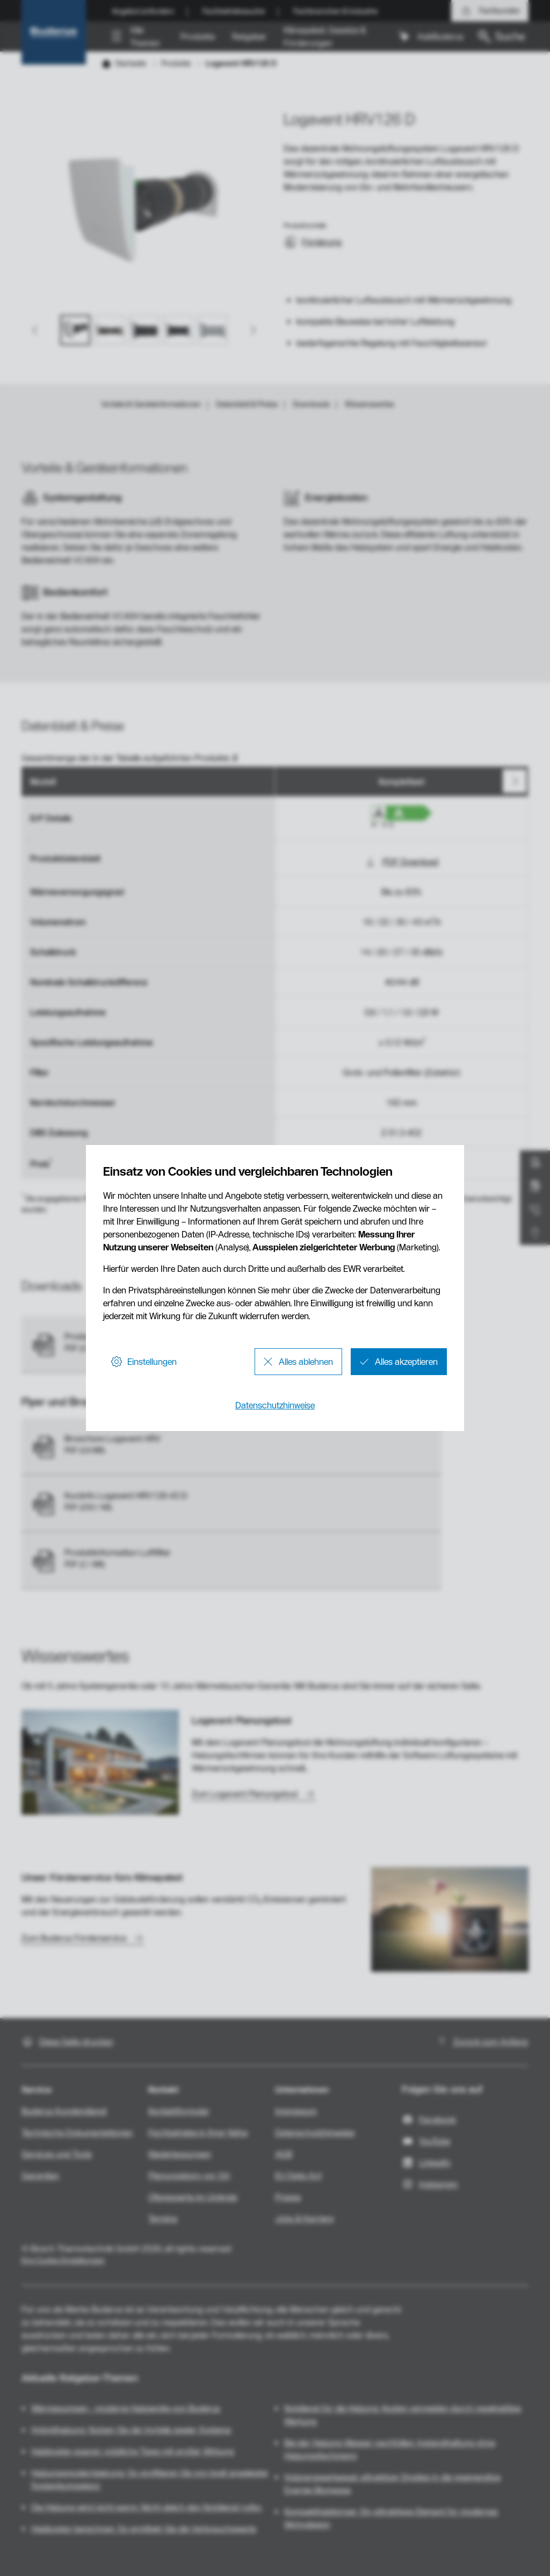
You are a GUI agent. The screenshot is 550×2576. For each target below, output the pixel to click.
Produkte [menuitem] (197, 36)
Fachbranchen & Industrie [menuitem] (335, 11)
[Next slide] (252, 330)
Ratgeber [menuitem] (249, 36)
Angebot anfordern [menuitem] (143, 11)
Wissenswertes (369, 404)
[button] (137, 37)
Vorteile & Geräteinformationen (151, 404)
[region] (275, 983)
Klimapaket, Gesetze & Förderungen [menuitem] (325, 36)
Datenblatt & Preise (247, 404)
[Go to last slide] (35, 330)
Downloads (311, 404)
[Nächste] (514, 781)
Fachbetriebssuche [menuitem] (233, 11)
